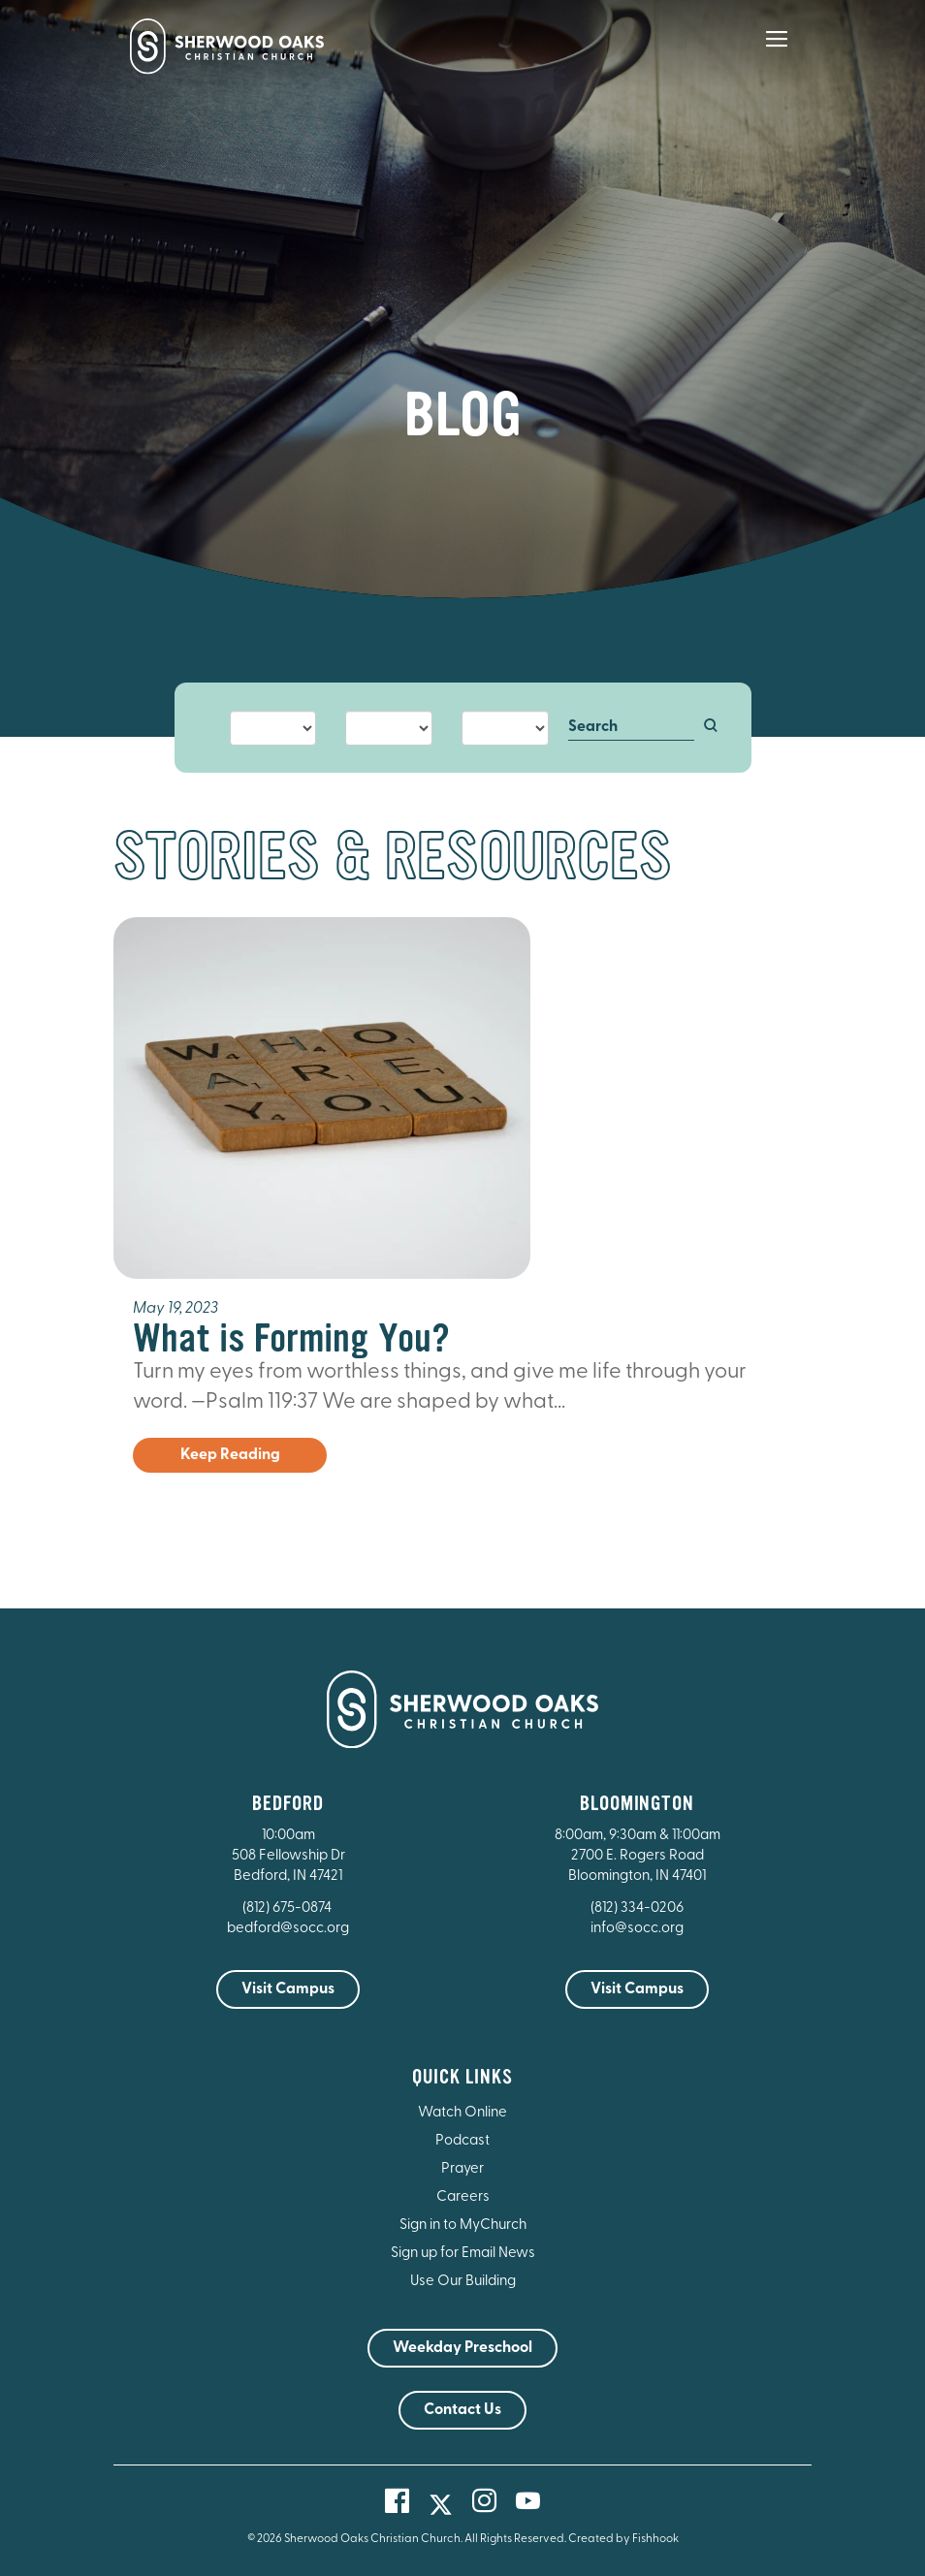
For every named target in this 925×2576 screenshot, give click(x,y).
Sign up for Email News (463, 2253)
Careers (463, 2197)
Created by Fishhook (623, 2539)
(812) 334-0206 (637, 1908)
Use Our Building (463, 2281)
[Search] (631, 728)
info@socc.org (637, 1929)
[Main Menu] (776, 52)
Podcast (462, 2141)
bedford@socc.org (288, 1929)
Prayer (462, 2169)
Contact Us (462, 2410)
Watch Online (462, 2113)
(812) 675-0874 (288, 1908)
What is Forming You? (291, 1338)
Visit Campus (288, 1989)
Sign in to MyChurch (462, 2225)
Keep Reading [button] (230, 1455)
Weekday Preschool (462, 2348)
